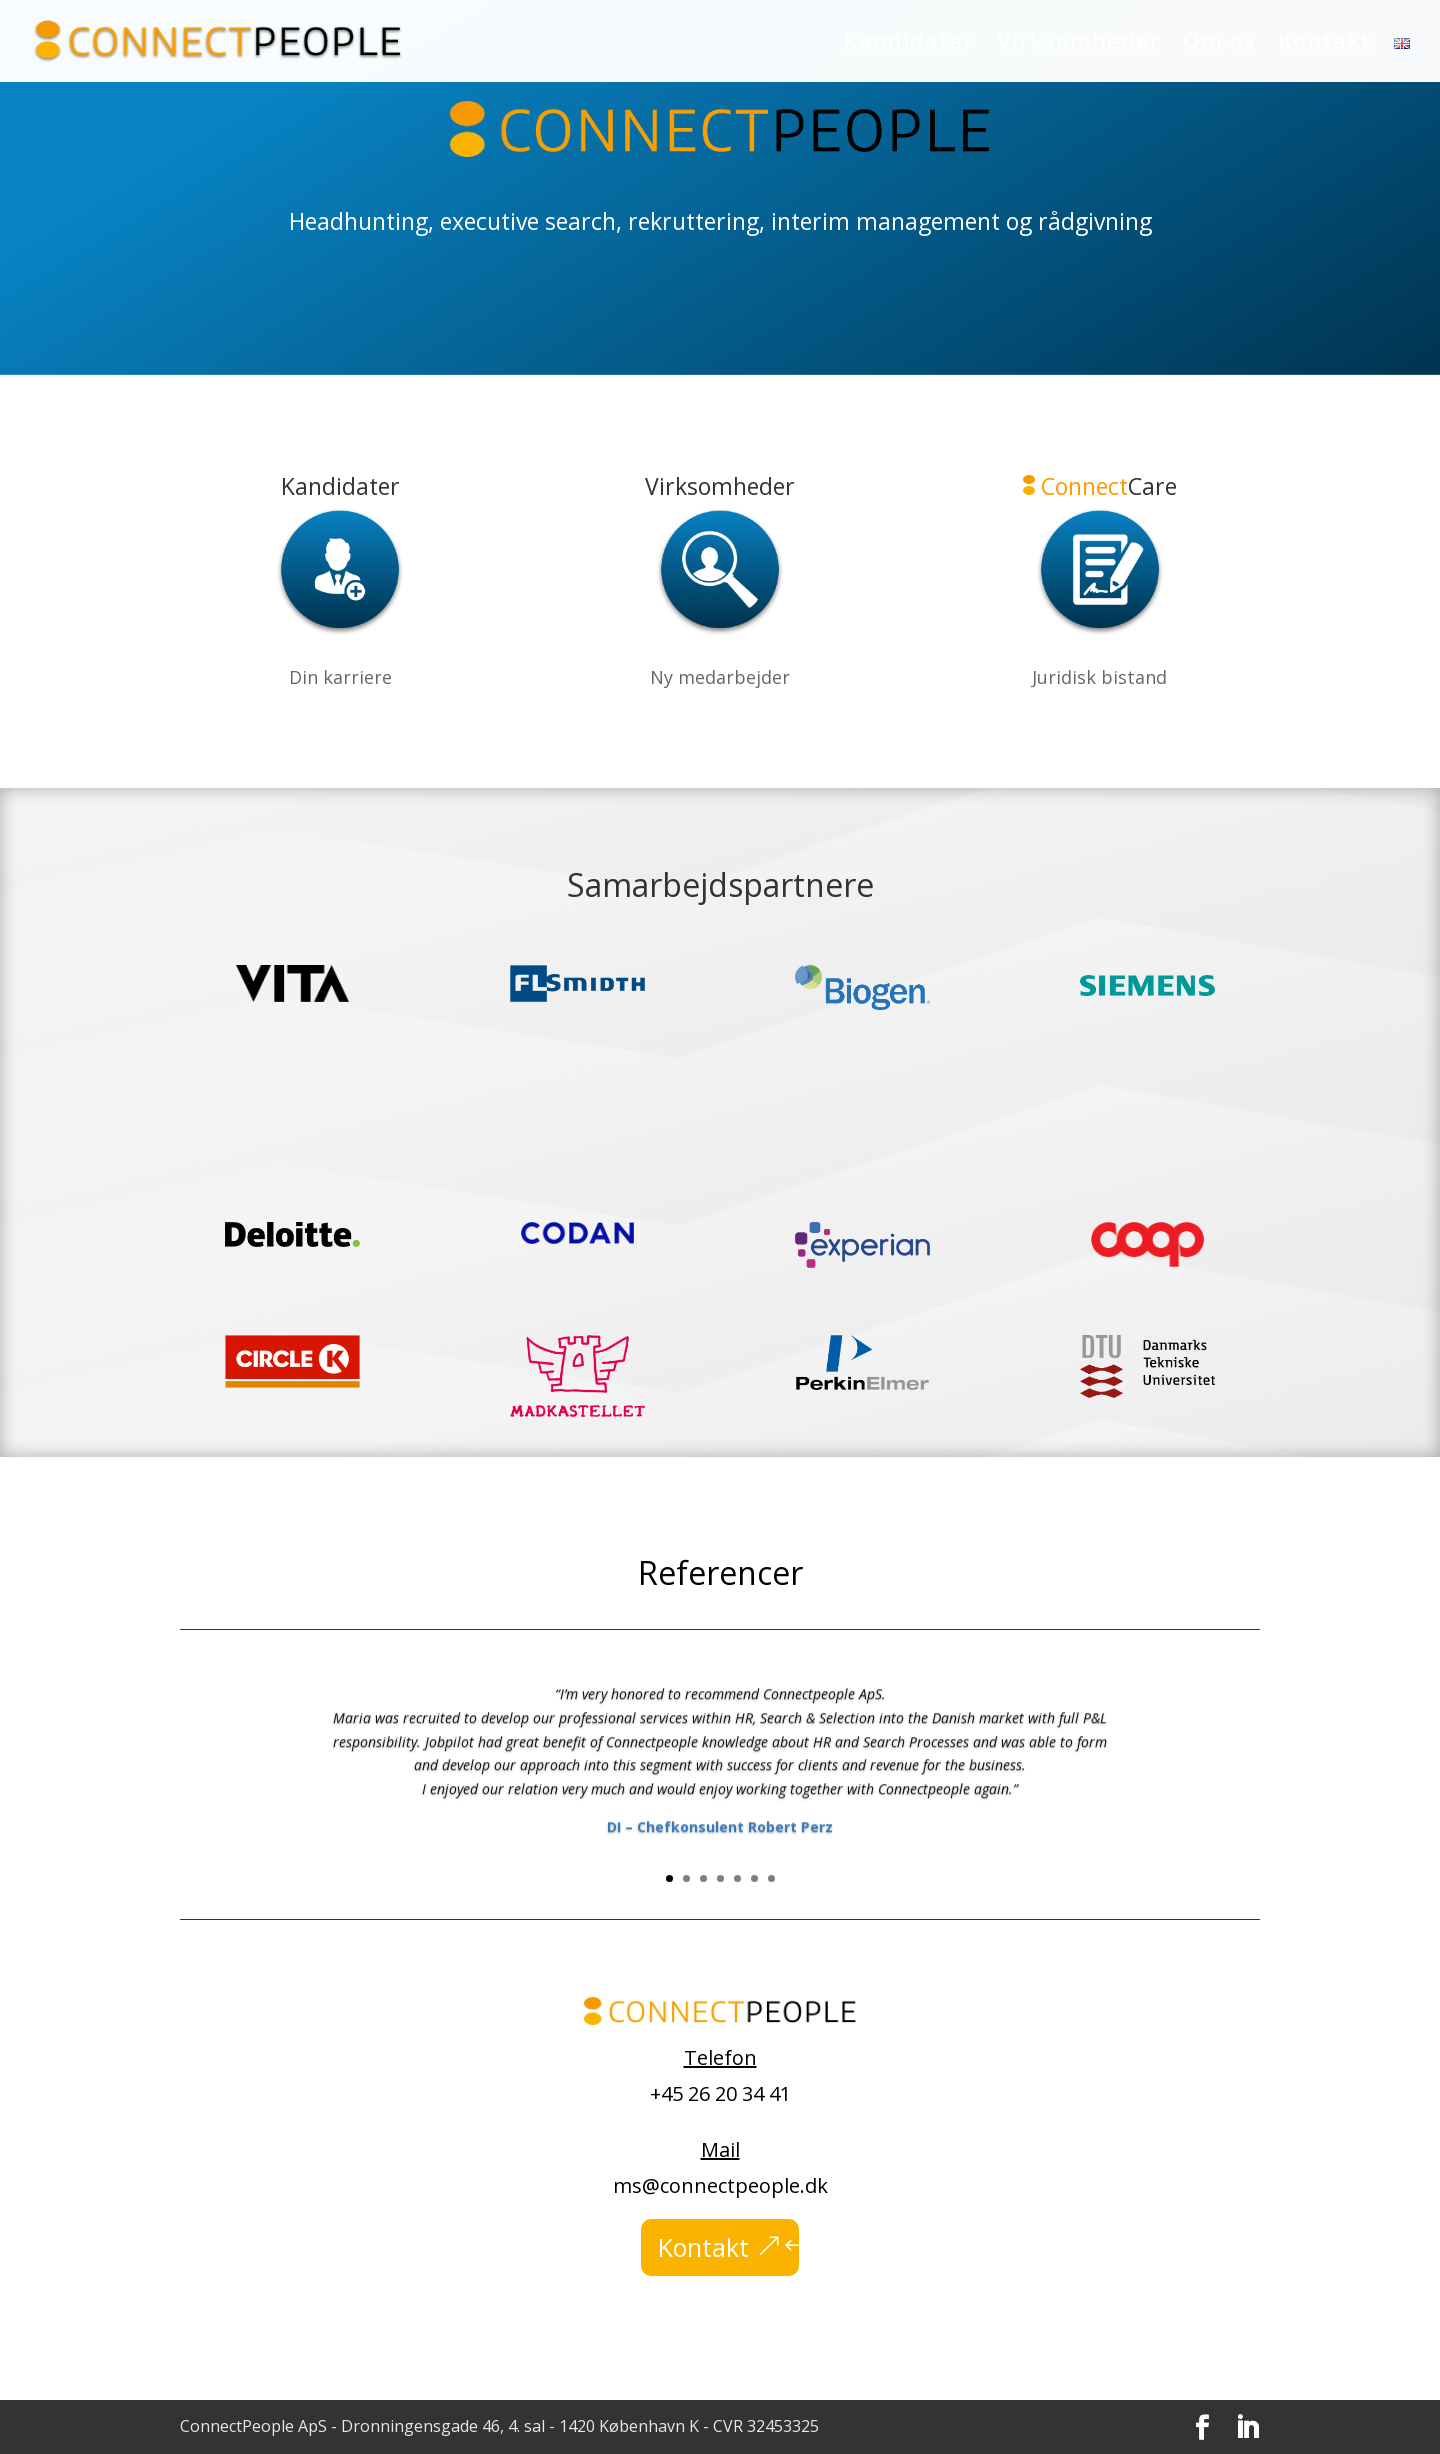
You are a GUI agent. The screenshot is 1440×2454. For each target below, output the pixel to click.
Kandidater (909, 44)
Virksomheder (1079, 44)
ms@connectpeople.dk (720, 2185)
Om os (1219, 44)
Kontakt (1325, 44)
